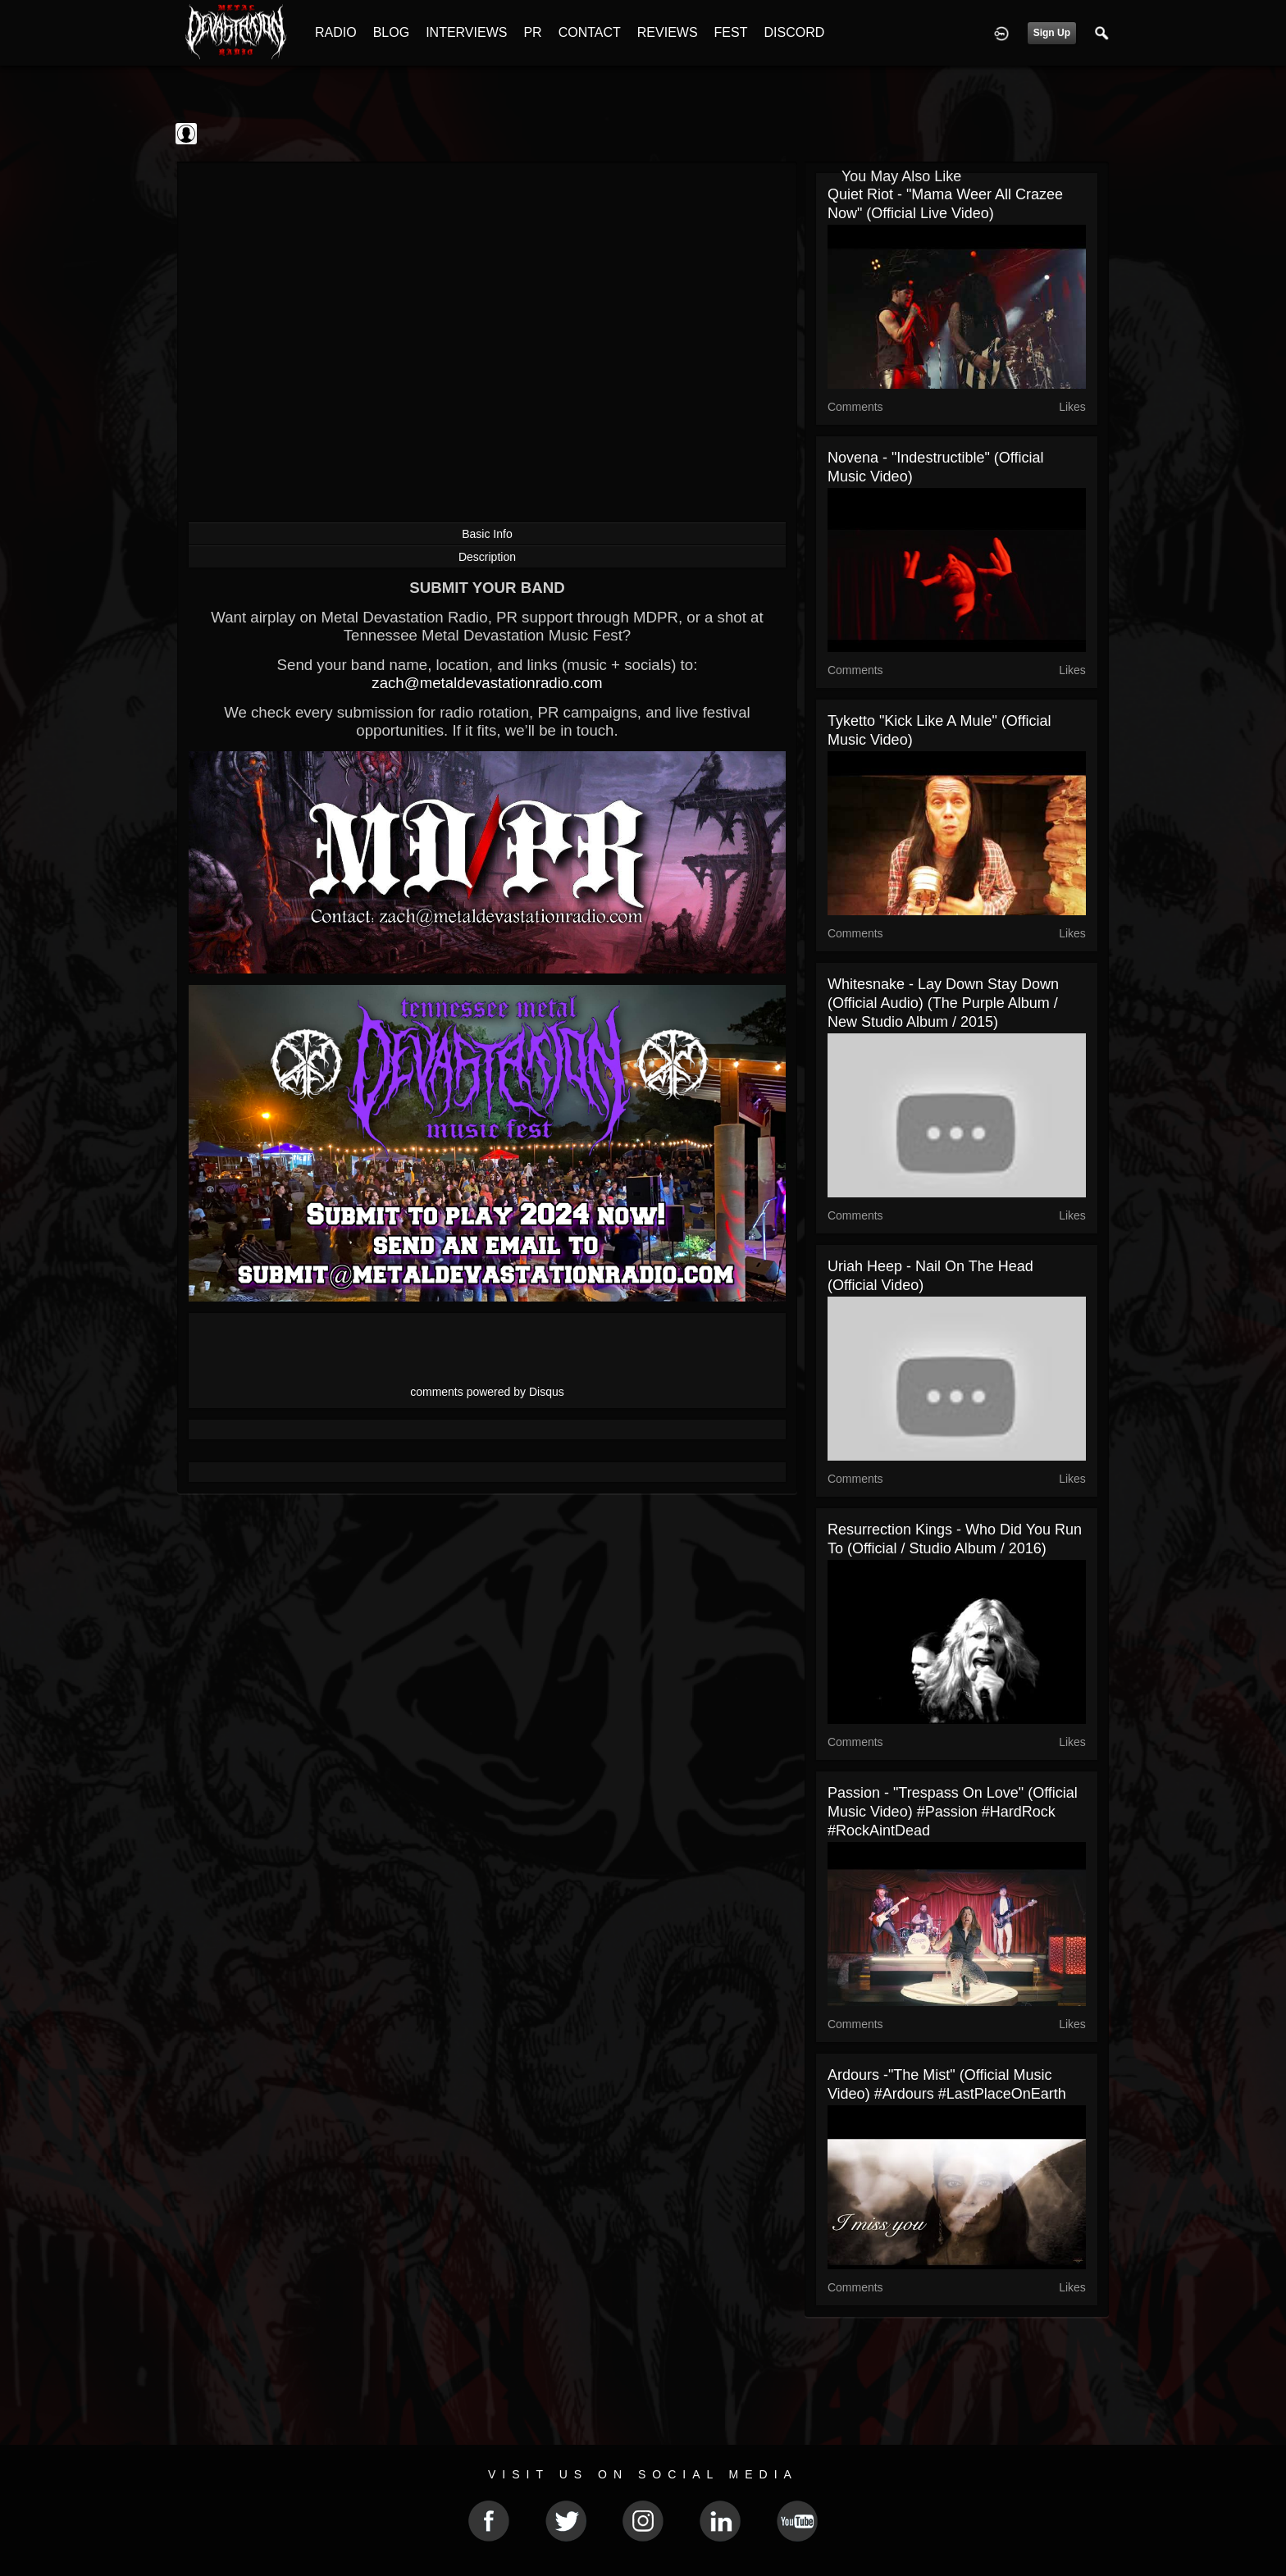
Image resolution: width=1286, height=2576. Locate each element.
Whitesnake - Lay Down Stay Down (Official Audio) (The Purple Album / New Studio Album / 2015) (943, 1003)
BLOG (391, 32)
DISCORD (794, 32)
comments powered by (487, 1391)
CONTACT (590, 32)
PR (532, 32)
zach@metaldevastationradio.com (487, 682)
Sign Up (1051, 33)
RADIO (336, 32)
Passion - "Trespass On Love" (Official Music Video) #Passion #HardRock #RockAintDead (953, 1812)
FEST (731, 32)
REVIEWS (667, 32)
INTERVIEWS (466, 32)
